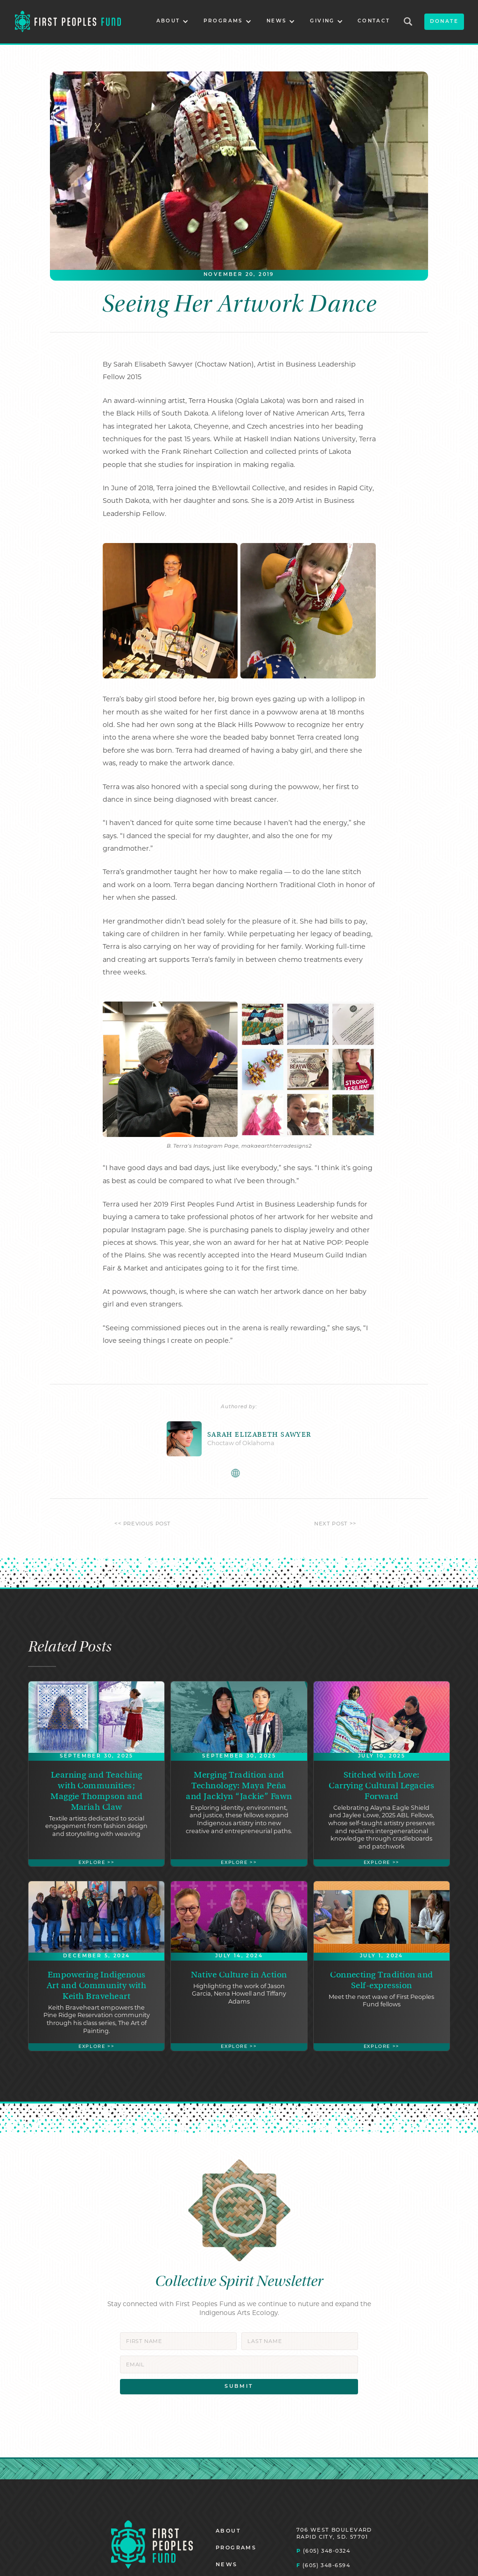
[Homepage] (152, 2544)
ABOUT (228, 2531)
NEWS (227, 2565)
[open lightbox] (170, 610)
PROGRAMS (236, 2548)
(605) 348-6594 (323, 2565)
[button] (172, 21)
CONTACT (374, 21)
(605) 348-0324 (323, 2551)
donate (444, 21)
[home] (67, 22)
